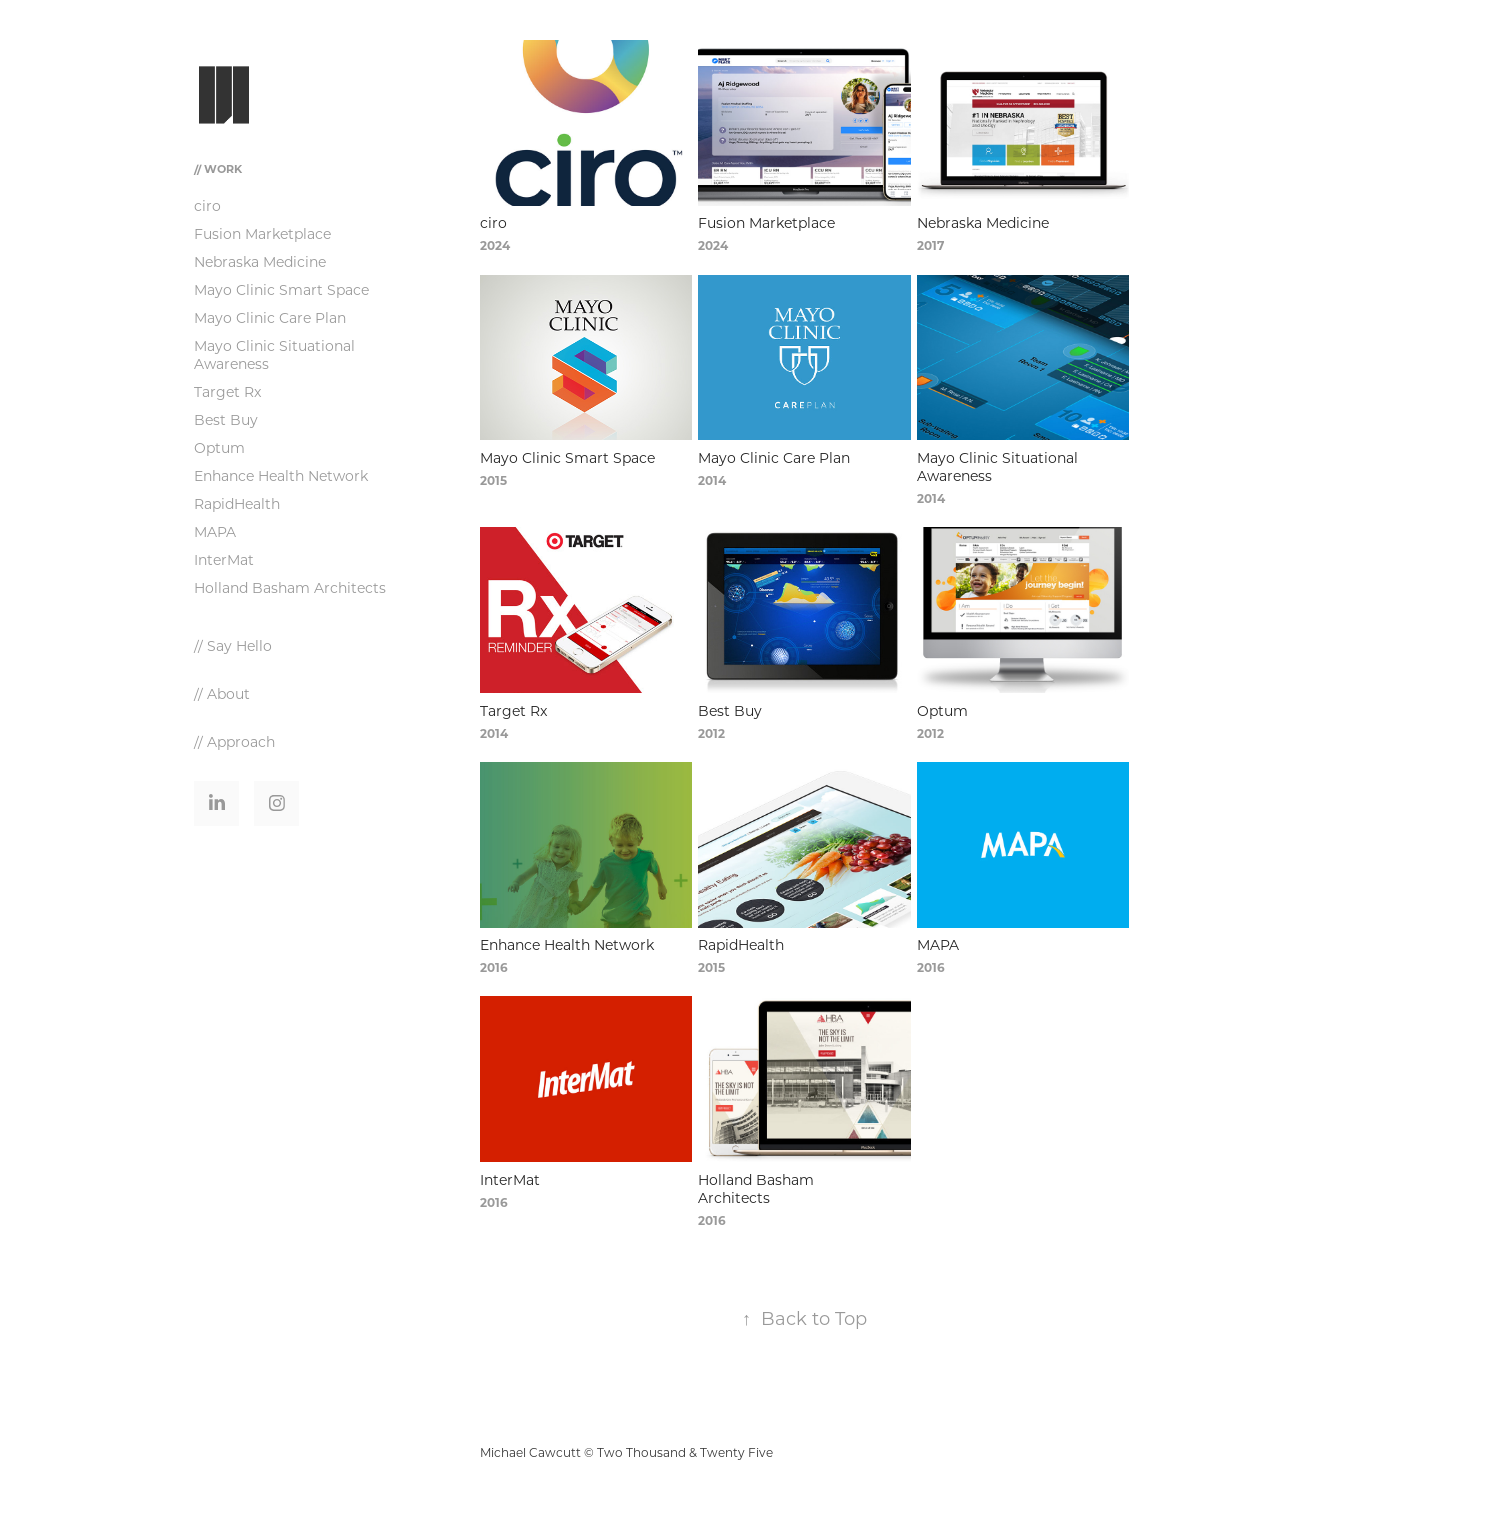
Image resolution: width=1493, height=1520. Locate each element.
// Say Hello (233, 645)
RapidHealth (237, 503)
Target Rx (227, 391)
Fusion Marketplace (262, 233)
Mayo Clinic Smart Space (281, 289)
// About (222, 693)
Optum (219, 447)
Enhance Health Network (281, 475)
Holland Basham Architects (290, 587)
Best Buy (226, 419)
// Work (218, 168)
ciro (207, 205)
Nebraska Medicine (260, 261)
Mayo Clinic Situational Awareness (274, 354)
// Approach (234, 741)
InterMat (224, 559)
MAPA (215, 531)
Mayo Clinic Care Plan (270, 317)
